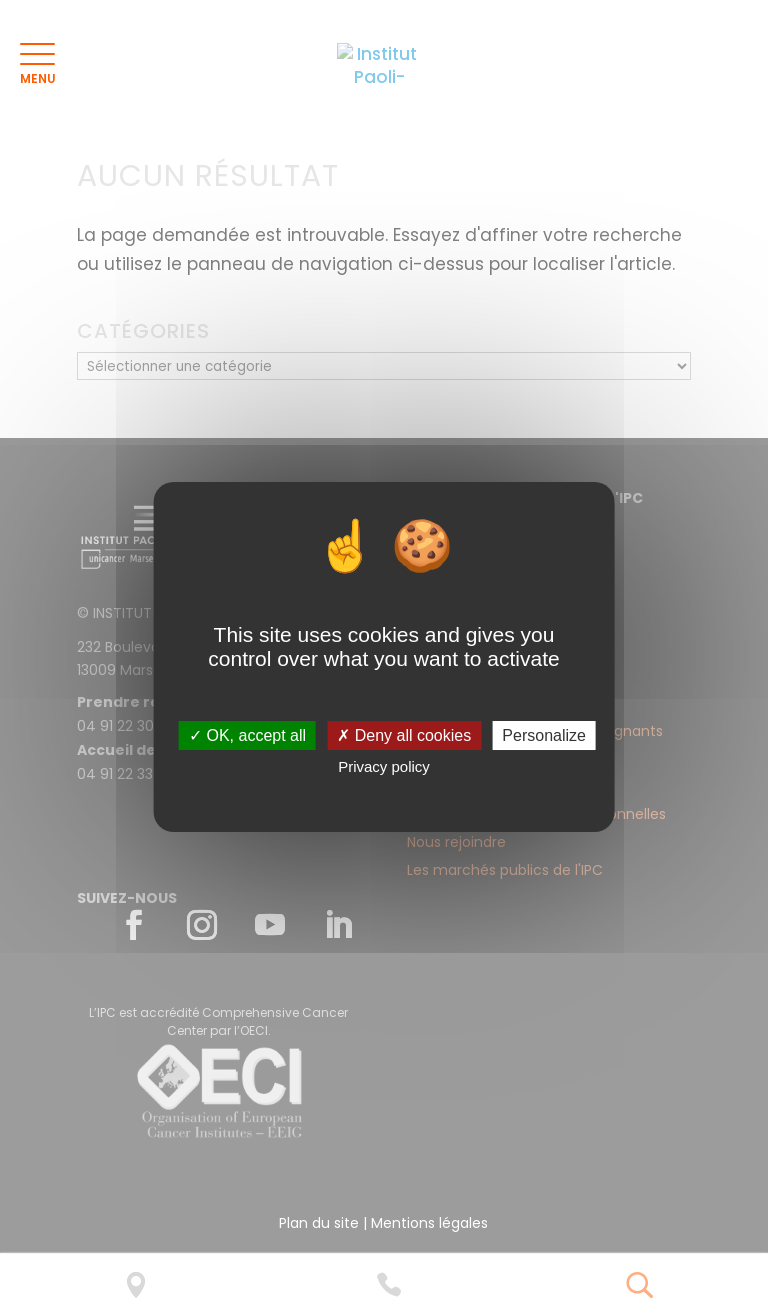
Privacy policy (384, 766)
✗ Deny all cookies (404, 735)
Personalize (544, 735)
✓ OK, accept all (247, 735)
